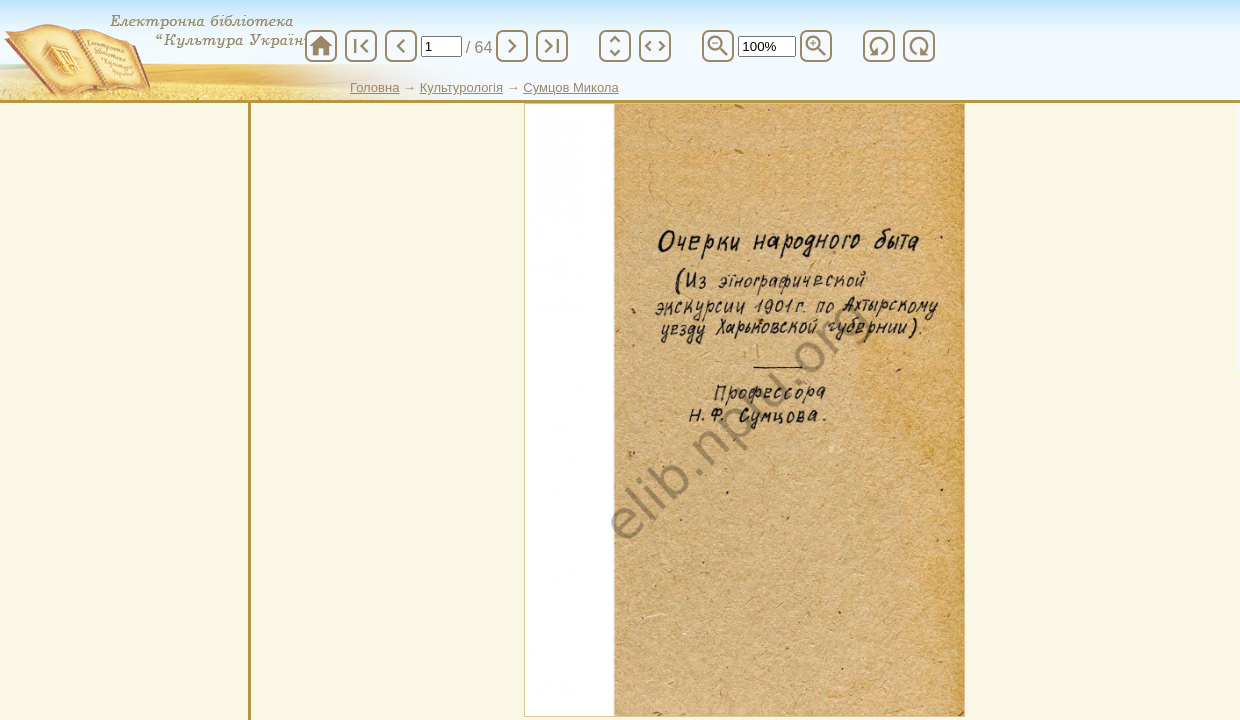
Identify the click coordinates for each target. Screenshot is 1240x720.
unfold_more (615, 46)
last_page (552, 46)
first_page (361, 46)
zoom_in (816, 46)
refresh (879, 46)
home (321, 46)
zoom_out (718, 46)
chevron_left (401, 46)
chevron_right (512, 46)
